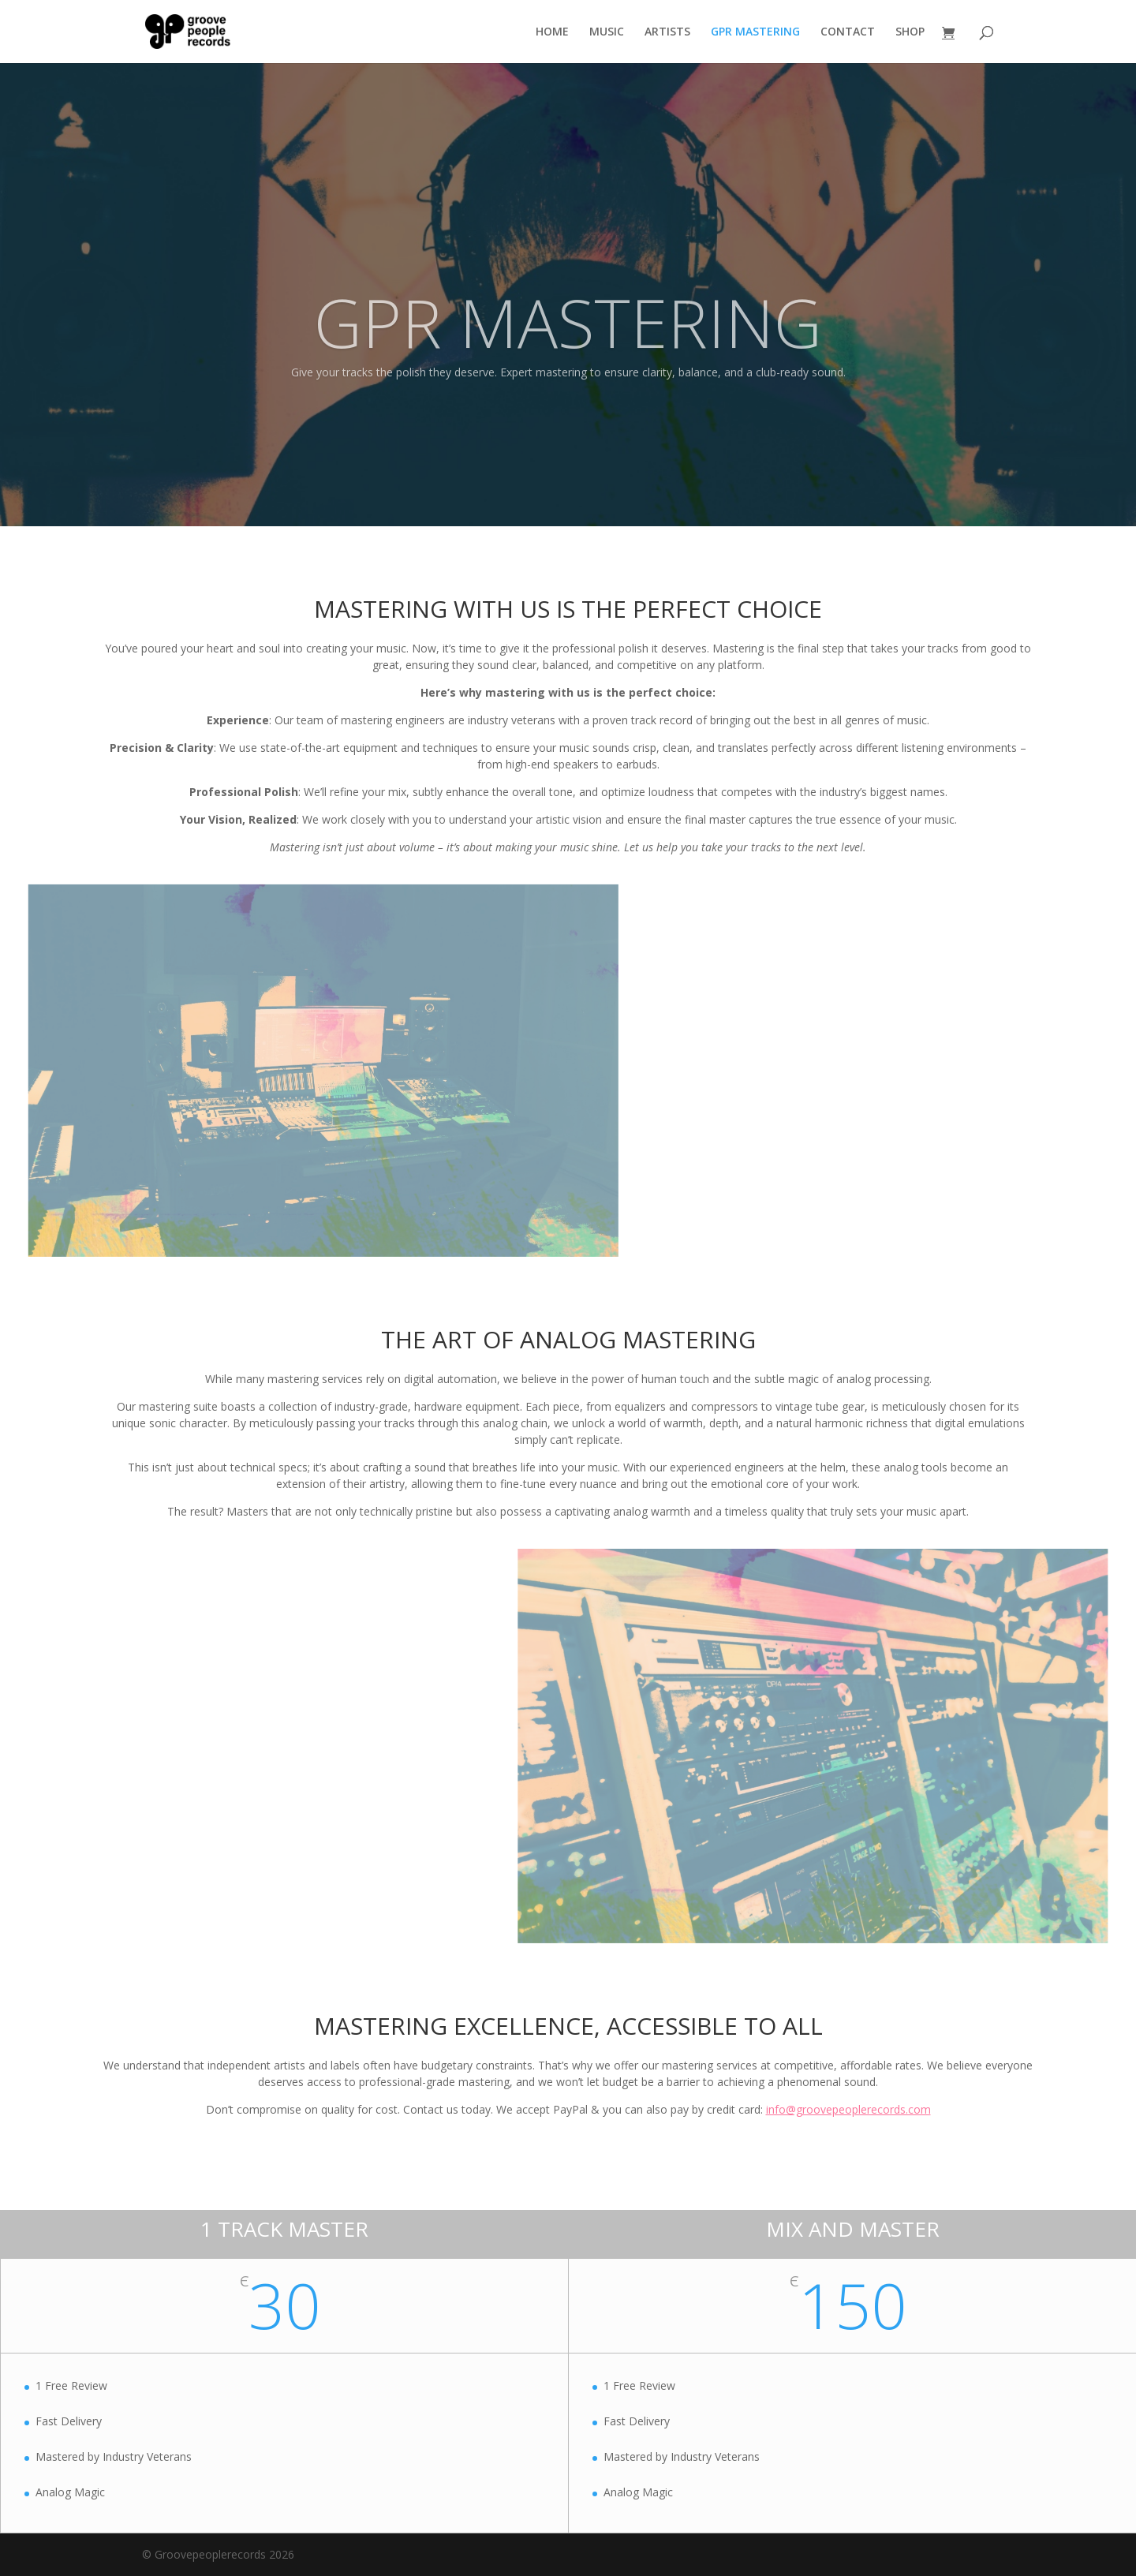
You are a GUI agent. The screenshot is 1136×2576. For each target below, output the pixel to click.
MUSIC (606, 32)
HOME (552, 32)
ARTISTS (667, 32)
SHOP (910, 32)
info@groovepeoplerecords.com (848, 2109)
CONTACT (847, 32)
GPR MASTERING (755, 32)
